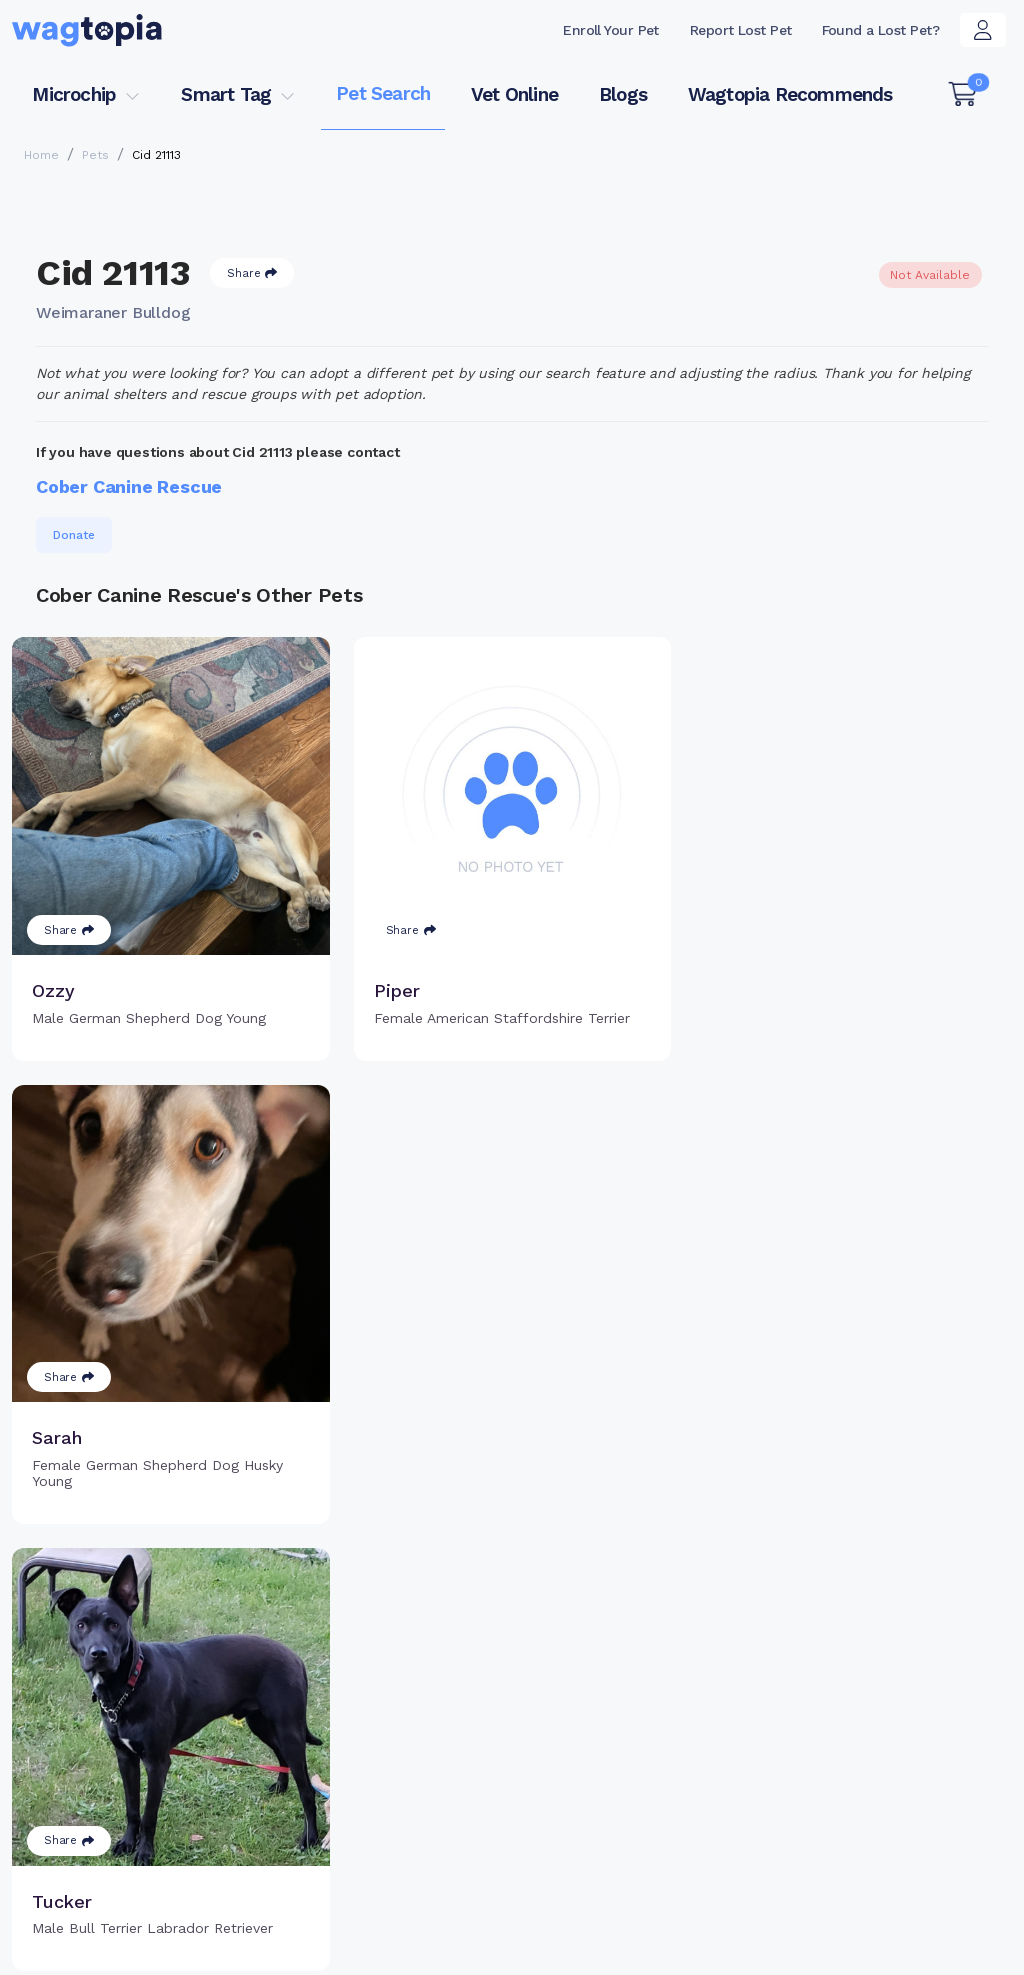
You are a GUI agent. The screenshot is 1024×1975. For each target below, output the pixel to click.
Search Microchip (415, 1768)
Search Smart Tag (646, 1713)
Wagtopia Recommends (790, 94)
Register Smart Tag (651, 1681)
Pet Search (383, 93)
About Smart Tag (642, 1746)
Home (41, 155)
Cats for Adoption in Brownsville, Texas (145, 1871)
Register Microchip (420, 1736)
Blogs (623, 94)
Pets (95, 155)
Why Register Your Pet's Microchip (440, 1692)
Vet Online (514, 94)
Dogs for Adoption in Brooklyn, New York (780, 1871)
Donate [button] (74, 535)
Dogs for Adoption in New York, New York (151, 1900)
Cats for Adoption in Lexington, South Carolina (460, 1871)
